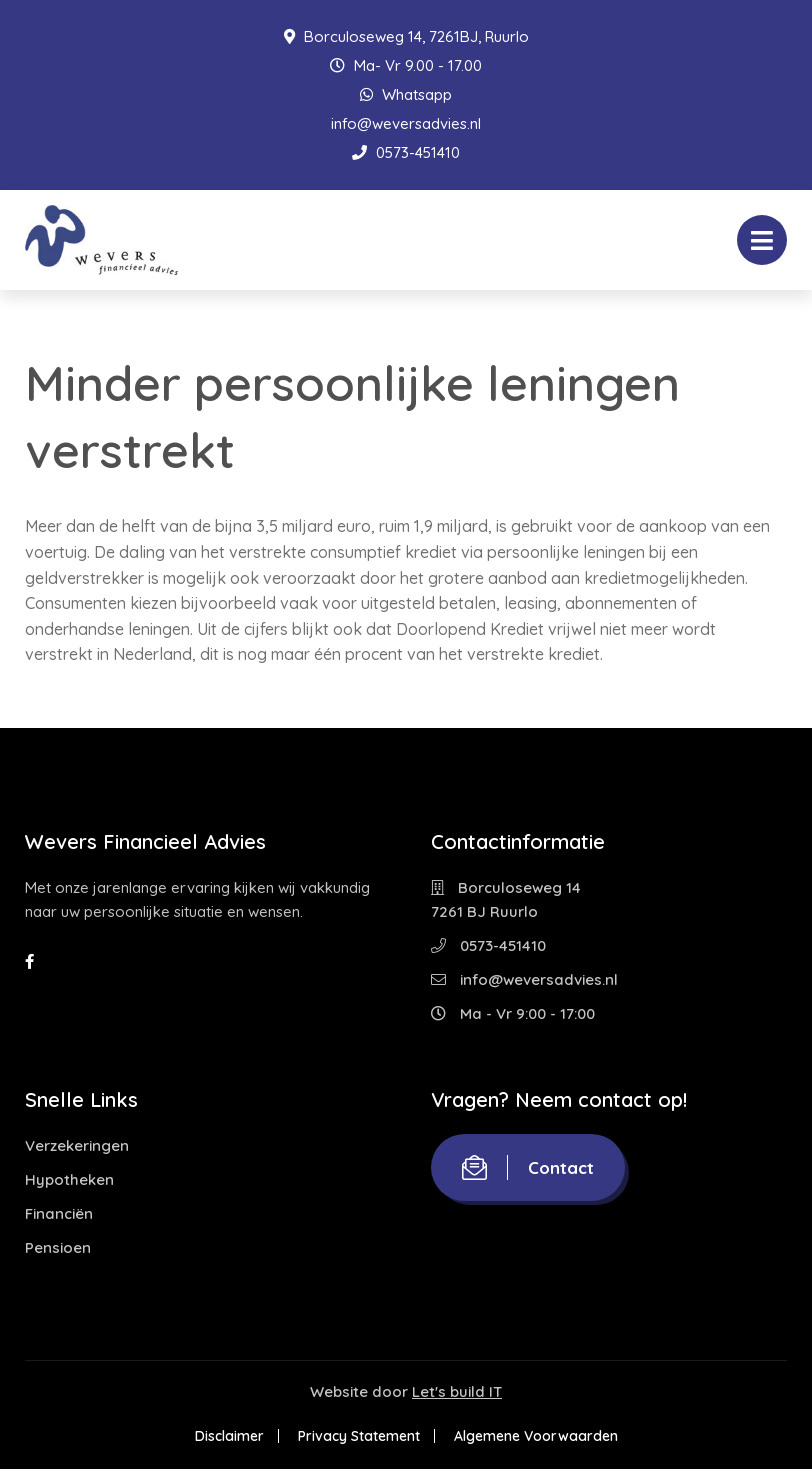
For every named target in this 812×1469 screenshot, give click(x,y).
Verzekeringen (77, 1145)
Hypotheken (69, 1179)
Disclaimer (229, 1436)
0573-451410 (406, 152)
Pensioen (58, 1247)
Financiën (59, 1213)
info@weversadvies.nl (406, 123)
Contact (528, 1167)
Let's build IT (457, 1391)
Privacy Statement (359, 1436)
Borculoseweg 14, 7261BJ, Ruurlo (406, 36)
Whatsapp (406, 94)
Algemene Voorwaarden (536, 1436)
